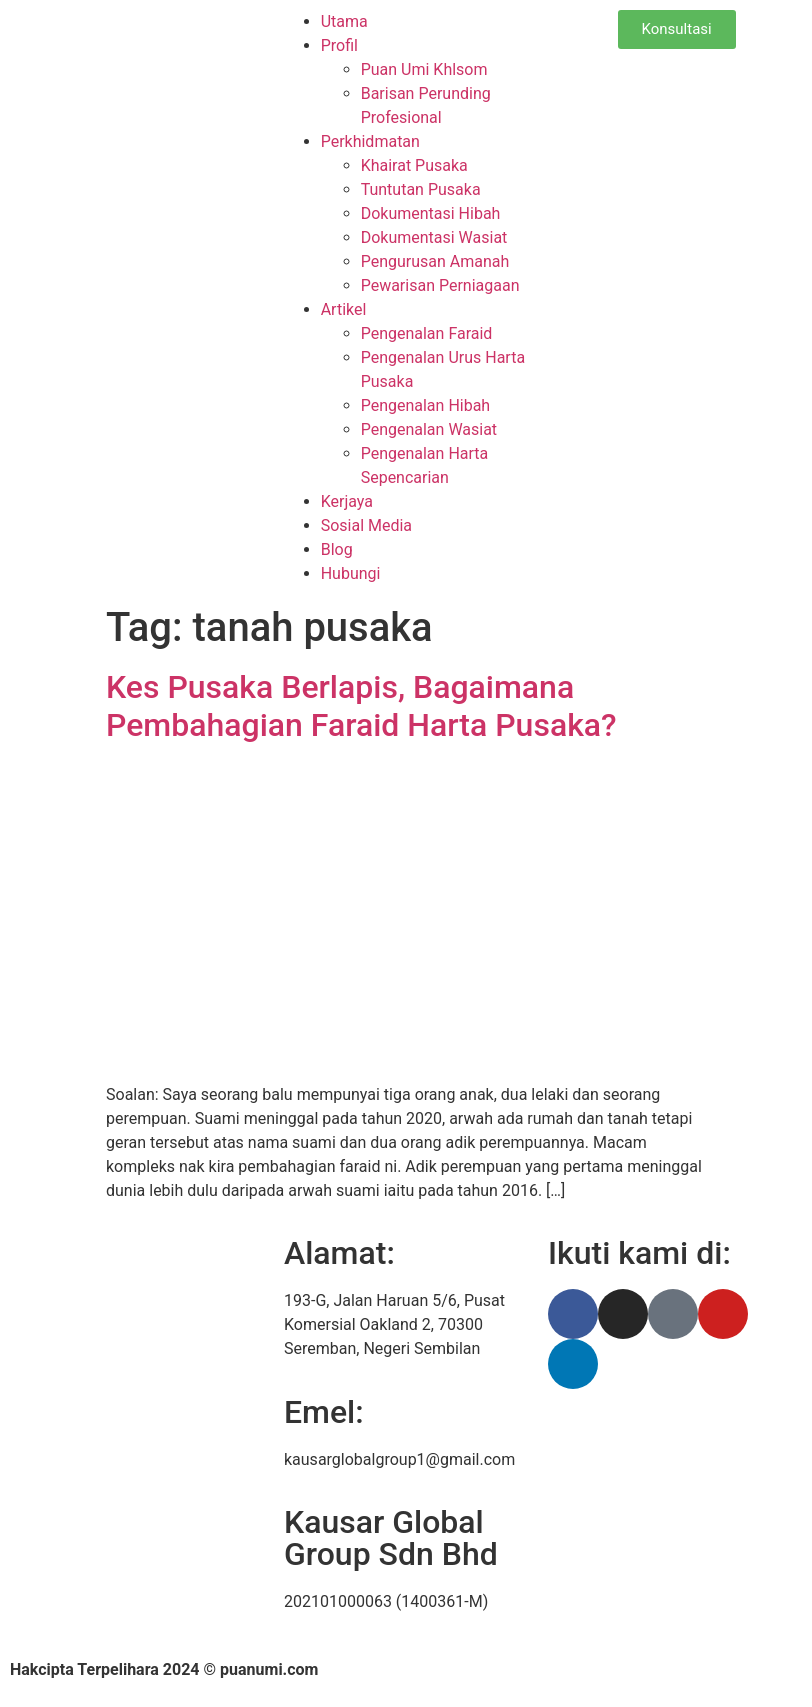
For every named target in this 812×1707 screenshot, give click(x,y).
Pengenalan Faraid (427, 333)
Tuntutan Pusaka (421, 189)
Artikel (344, 309)
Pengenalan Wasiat (429, 429)
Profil (339, 45)
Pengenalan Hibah (426, 405)
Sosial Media (366, 525)
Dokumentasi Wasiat (434, 237)
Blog (337, 549)
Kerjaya (347, 501)
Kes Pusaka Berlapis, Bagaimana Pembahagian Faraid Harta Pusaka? (361, 706)
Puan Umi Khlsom (424, 69)
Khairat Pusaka (414, 165)
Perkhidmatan (370, 141)
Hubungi (351, 573)
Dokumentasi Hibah (431, 213)
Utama (344, 21)
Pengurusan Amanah (435, 261)
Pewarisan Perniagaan (440, 285)
